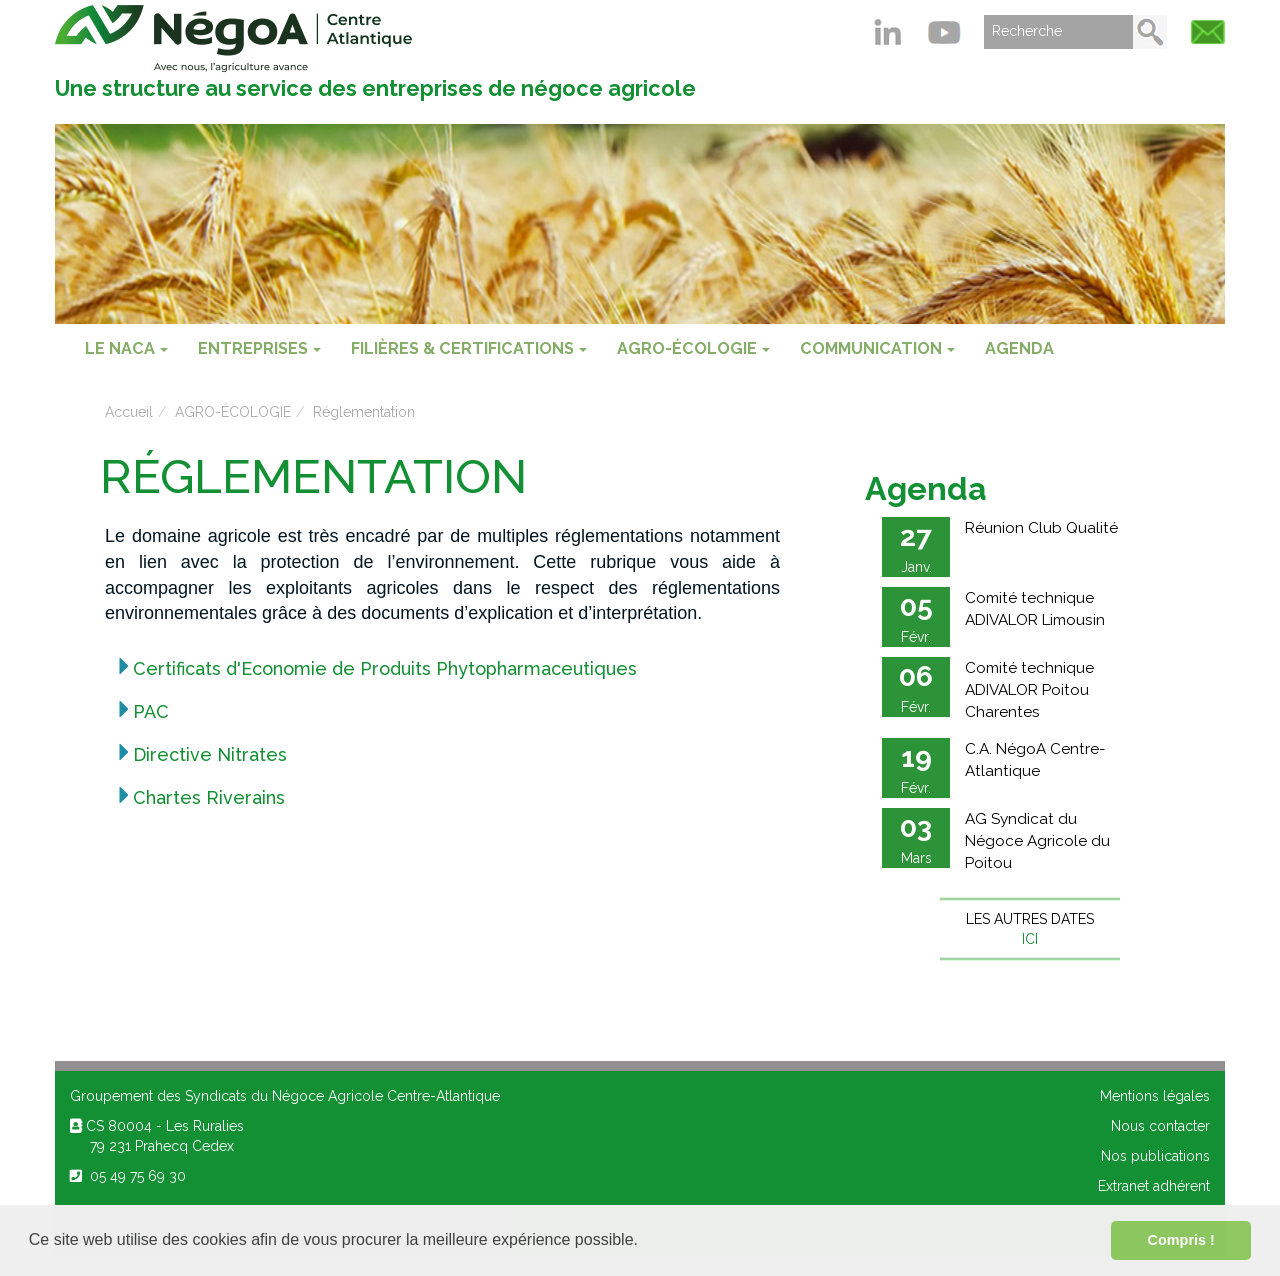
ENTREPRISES (259, 348)
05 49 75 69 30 (128, 1176)
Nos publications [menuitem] (1155, 1156)
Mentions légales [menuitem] (1155, 1096)
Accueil (129, 412)
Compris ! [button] (1181, 1240)
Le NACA (126, 348)
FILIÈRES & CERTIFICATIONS (469, 348)
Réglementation (364, 412)
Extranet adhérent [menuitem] (1154, 1186)
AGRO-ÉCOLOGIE (693, 348)
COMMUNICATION (877, 348)
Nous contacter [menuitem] (1160, 1126)
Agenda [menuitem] (1019, 348)
